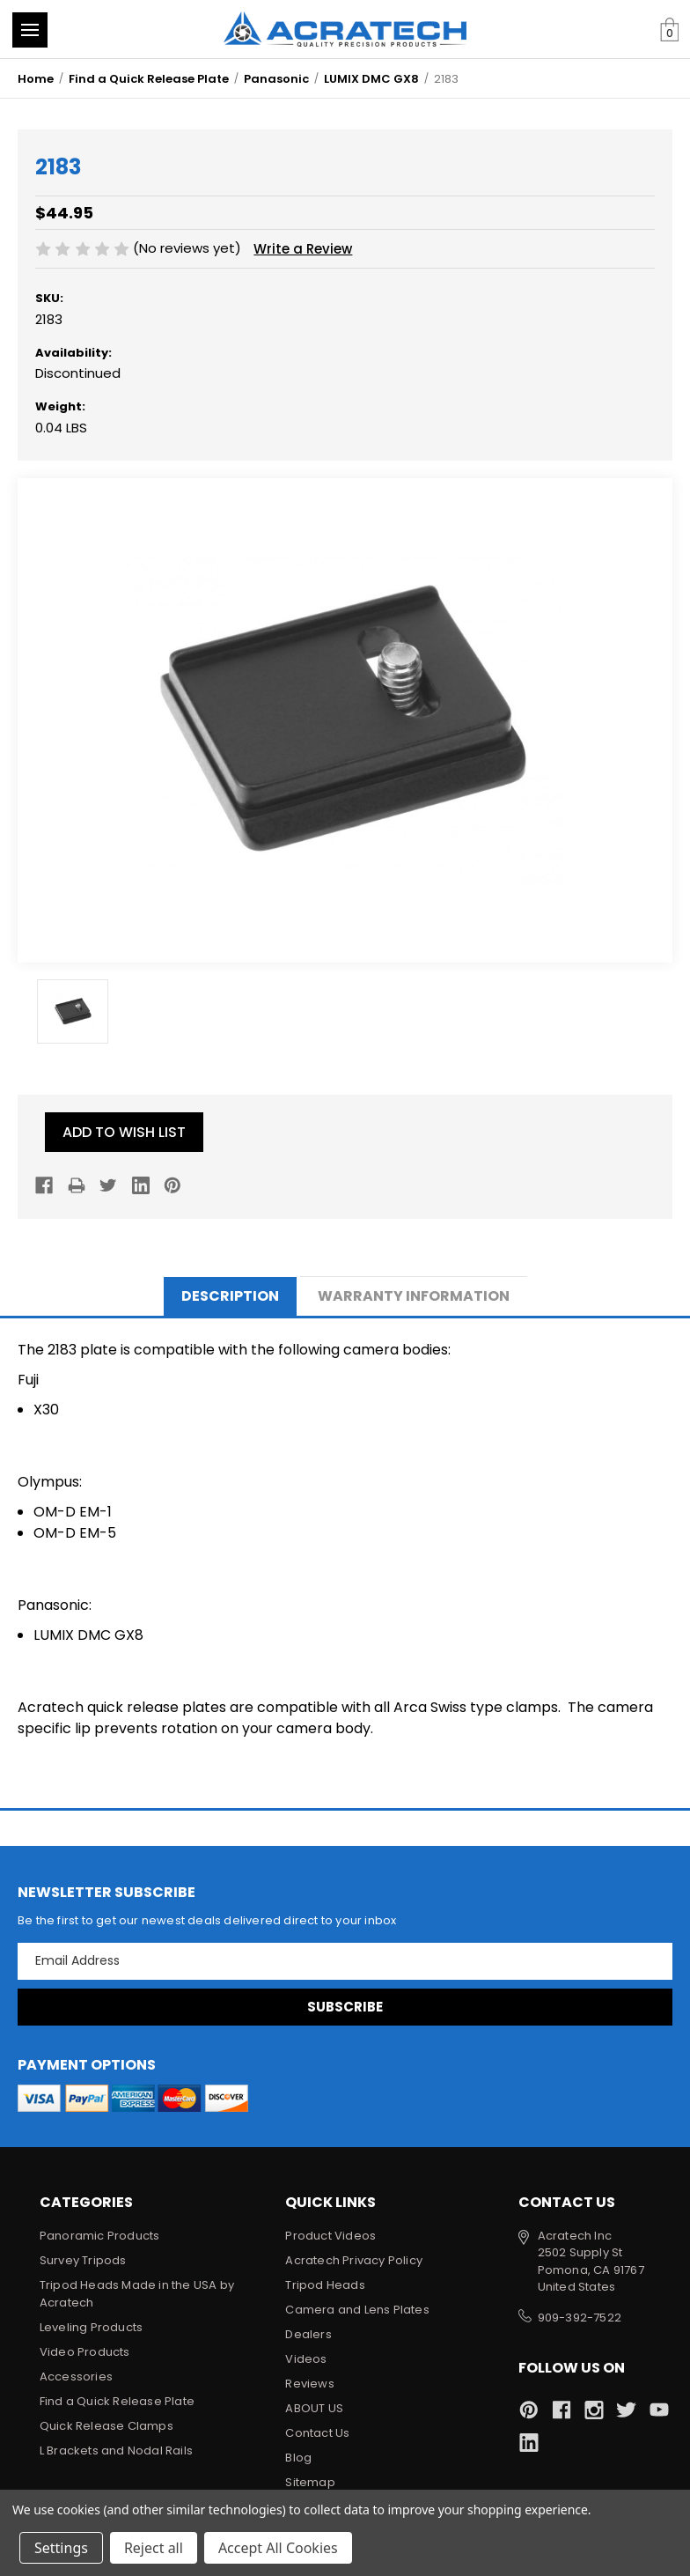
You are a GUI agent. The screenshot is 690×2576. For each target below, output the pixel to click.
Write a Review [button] (302, 249)
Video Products (85, 2351)
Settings (61, 2548)
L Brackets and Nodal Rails (116, 2450)
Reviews (309, 2383)
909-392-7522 (579, 2317)
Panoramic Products (100, 2235)
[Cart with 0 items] (669, 30)
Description (230, 1296)
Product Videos (330, 2235)
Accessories (76, 2376)
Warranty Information (414, 1296)
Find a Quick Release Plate (117, 2401)
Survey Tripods (83, 2260)
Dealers (308, 2334)
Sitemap (309, 2482)
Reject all (153, 2548)
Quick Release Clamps (106, 2425)
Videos (306, 2359)
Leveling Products (91, 2327)
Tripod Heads (324, 2285)
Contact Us (317, 2433)
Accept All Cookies (278, 2548)
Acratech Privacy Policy (353, 2260)
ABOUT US (314, 2408)
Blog (298, 2457)
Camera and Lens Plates (357, 2309)
